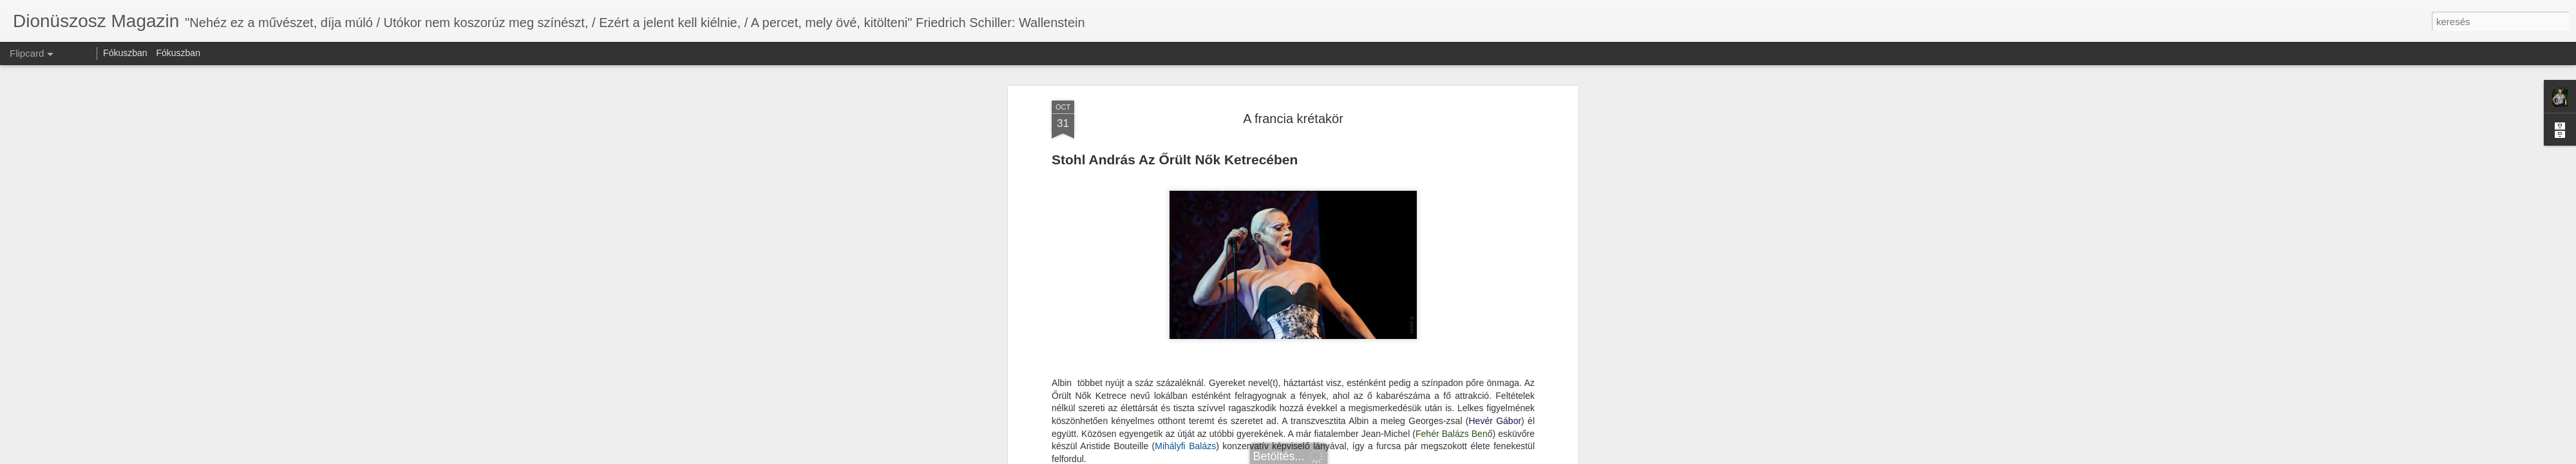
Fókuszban (125, 53)
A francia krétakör (1293, 118)
